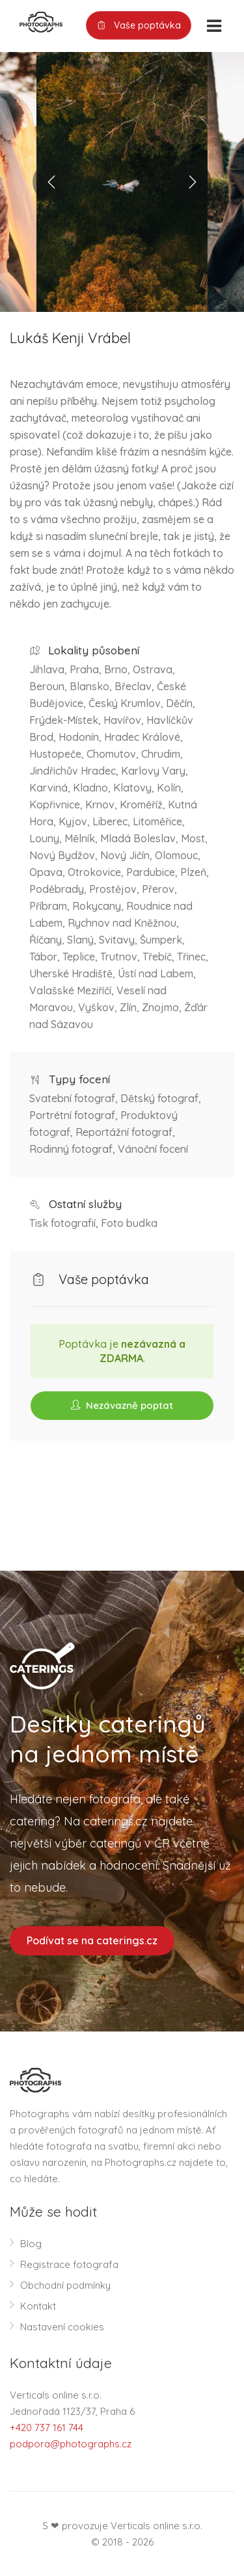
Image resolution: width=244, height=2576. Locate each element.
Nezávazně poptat (122, 1405)
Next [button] (191, 181)
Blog (31, 2243)
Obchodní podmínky (65, 2285)
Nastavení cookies (62, 2327)
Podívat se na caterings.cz (92, 1940)
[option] (122, 182)
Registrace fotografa (69, 2264)
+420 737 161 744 (46, 2427)
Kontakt (38, 2306)
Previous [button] (52, 181)
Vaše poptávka (138, 25)
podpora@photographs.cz (70, 2444)
